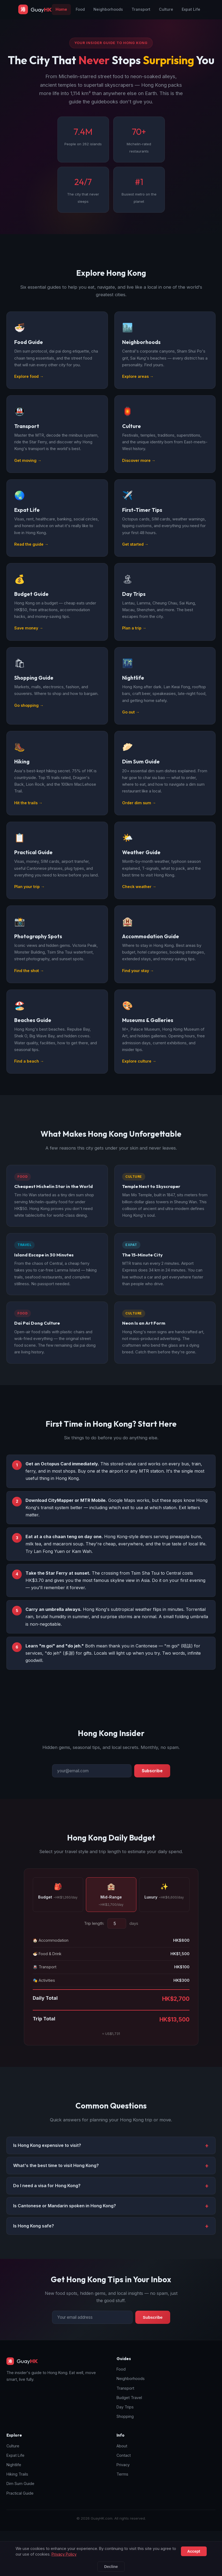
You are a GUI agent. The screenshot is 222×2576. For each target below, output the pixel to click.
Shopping (125, 2416)
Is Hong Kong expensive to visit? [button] (47, 2150)
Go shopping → (28, 710)
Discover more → (138, 465)
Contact (124, 2455)
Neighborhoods (108, 9)
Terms (122, 2474)
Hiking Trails (17, 2474)
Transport (141, 9)
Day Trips (125, 2407)
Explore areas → (138, 381)
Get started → (135, 549)
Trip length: (94, 1928)
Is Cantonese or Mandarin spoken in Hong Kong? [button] (64, 2210)
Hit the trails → (28, 807)
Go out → (131, 717)
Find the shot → (29, 975)
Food (80, 9)
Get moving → (27, 465)
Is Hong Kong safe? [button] (33, 2231)
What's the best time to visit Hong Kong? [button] (56, 2170)
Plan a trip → (134, 633)
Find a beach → (29, 1066)
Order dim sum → (139, 807)
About (122, 2445)
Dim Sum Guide (20, 2483)
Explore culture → (139, 1066)
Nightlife (13, 2464)
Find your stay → (138, 975)
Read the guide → (31, 549)
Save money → (28, 633)
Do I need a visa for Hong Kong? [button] (47, 2190)
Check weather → (139, 891)
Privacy (123, 2464)
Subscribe (152, 1775)
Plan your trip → (29, 891)
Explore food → (28, 381)
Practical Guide (20, 2493)
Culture (166, 9)
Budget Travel (129, 2397)
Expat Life (191, 9)
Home (61, 9)
